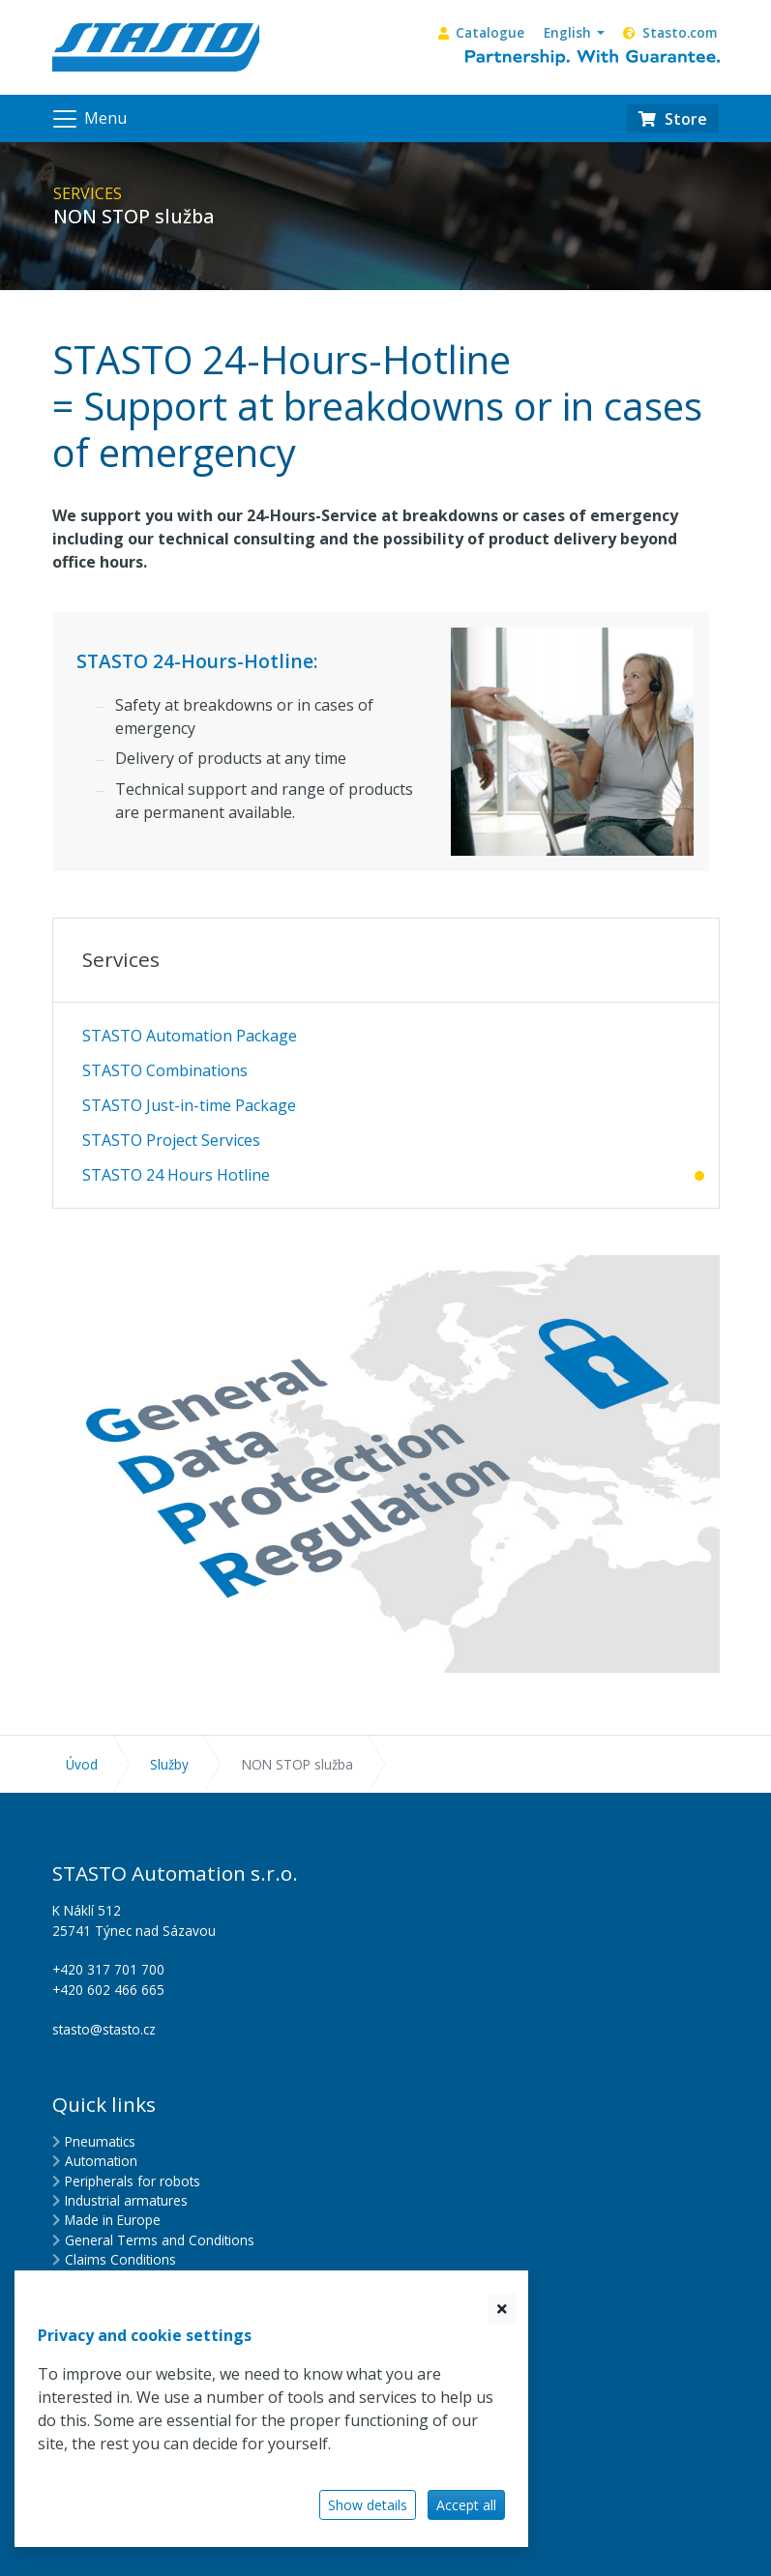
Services (121, 959)
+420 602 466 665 (108, 1989)
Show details (367, 2505)
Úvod (82, 1764)
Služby (169, 1764)
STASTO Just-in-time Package (189, 1105)
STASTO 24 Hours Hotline (176, 1175)
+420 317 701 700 (108, 1969)
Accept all (466, 2505)
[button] (574, 33)
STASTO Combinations (165, 1070)
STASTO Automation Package (189, 1035)
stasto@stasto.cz (104, 2029)
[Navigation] (88, 119)
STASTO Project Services (171, 1140)
